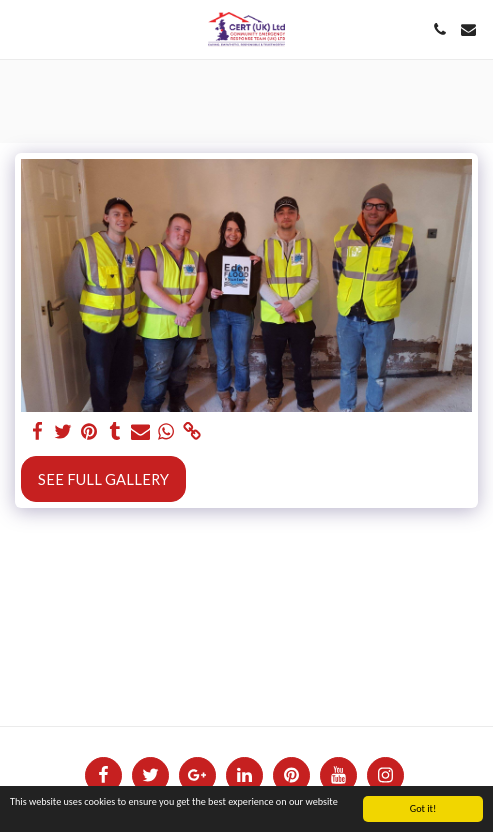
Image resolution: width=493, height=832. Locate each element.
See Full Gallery (103, 479)
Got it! (423, 809)
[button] (22, 29)
